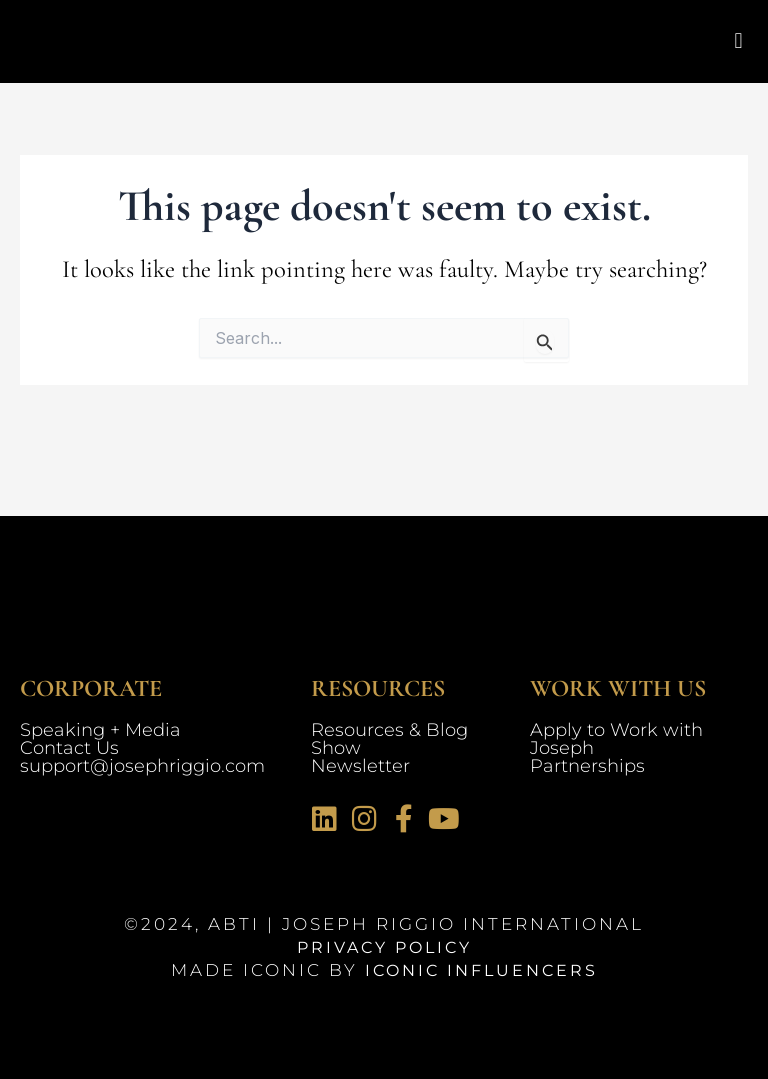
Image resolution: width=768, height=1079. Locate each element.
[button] (738, 41)
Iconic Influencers (481, 970)
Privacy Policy (384, 947)
